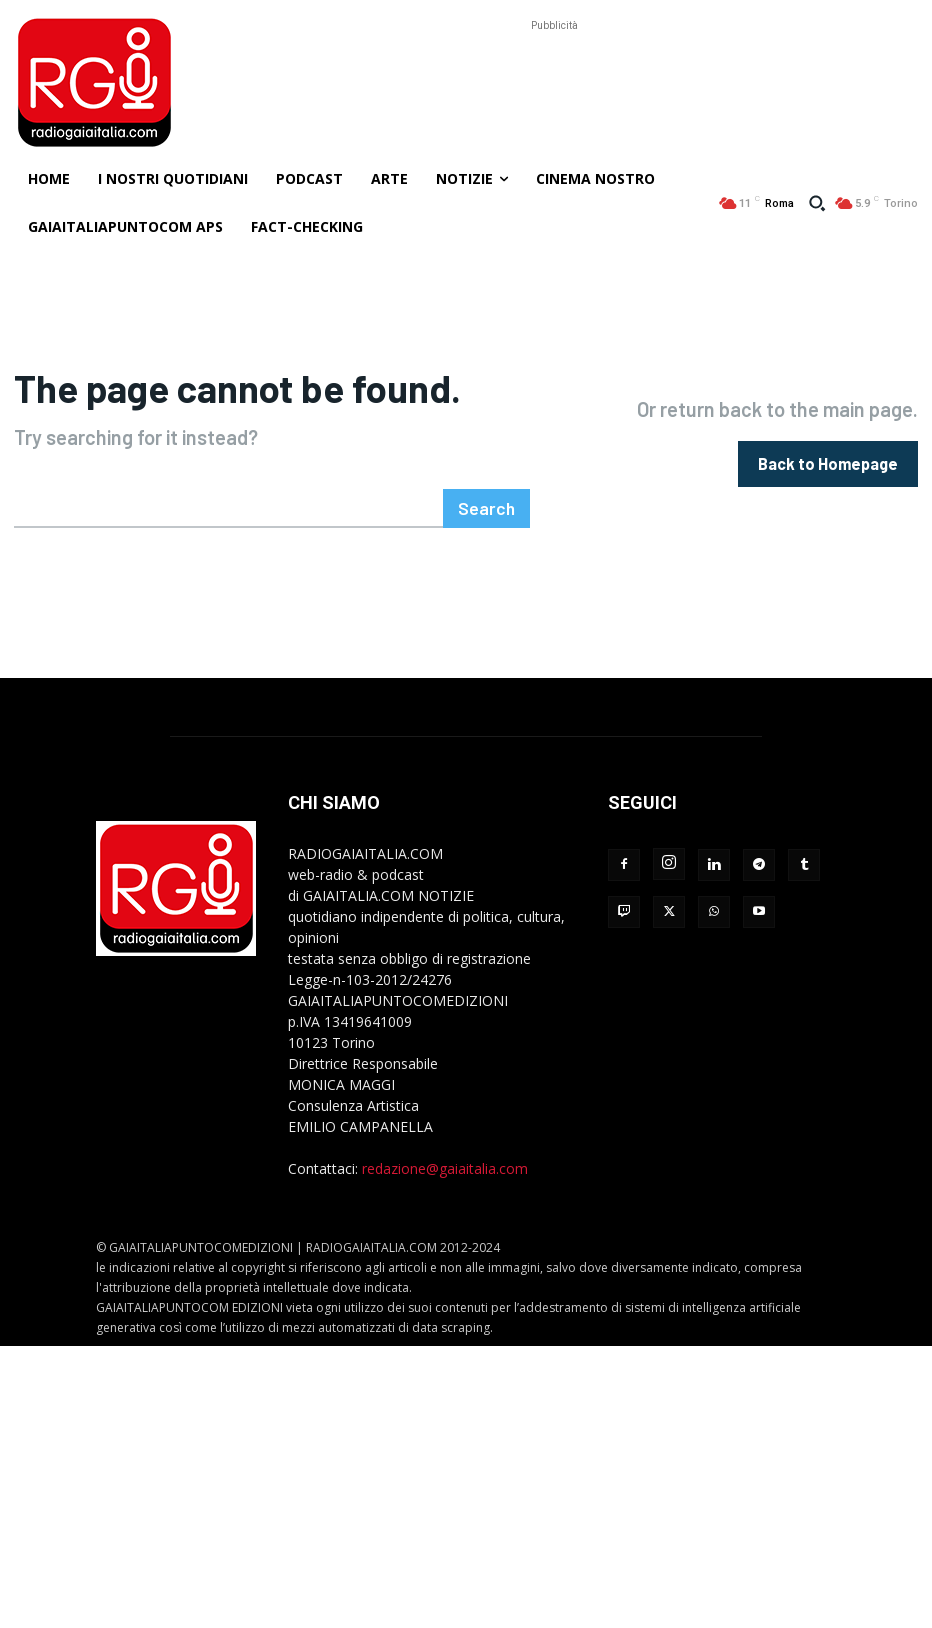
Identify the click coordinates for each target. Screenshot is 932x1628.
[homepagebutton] (828, 461)
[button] (817, 203)
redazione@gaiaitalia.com (445, 1164)
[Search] (489, 504)
